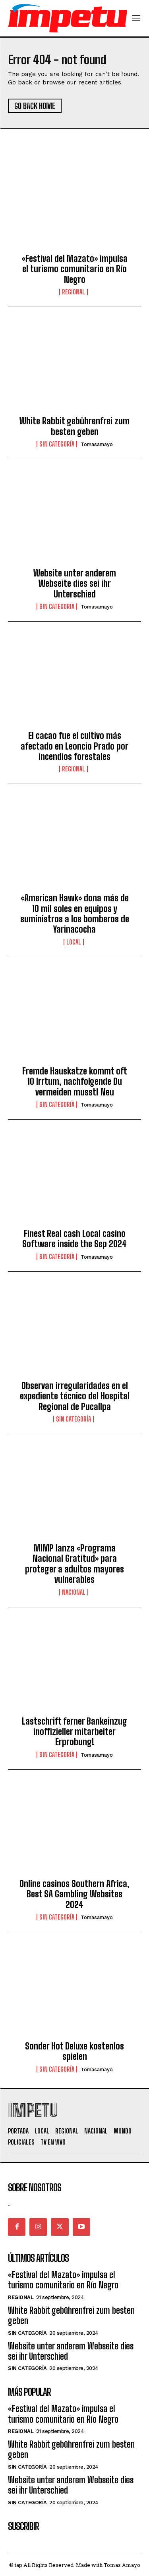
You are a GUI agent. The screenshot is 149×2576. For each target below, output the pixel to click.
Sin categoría (56, 444)
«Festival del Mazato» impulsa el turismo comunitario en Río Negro (75, 269)
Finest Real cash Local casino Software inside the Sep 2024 (74, 1238)
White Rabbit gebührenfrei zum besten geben (74, 426)
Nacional (73, 1592)
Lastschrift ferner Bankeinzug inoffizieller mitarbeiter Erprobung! (74, 1732)
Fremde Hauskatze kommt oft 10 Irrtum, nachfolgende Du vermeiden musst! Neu (74, 1081)
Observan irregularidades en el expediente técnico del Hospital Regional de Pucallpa (75, 1396)
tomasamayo (97, 444)
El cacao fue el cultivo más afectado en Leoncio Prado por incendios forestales (74, 746)
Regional (73, 292)
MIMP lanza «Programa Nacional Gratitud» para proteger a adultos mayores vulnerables (74, 1564)
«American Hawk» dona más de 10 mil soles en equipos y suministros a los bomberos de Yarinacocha (74, 914)
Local (73, 942)
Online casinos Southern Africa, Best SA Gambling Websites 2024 (74, 1894)
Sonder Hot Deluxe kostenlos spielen (74, 2051)
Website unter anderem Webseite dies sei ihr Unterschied (74, 583)
